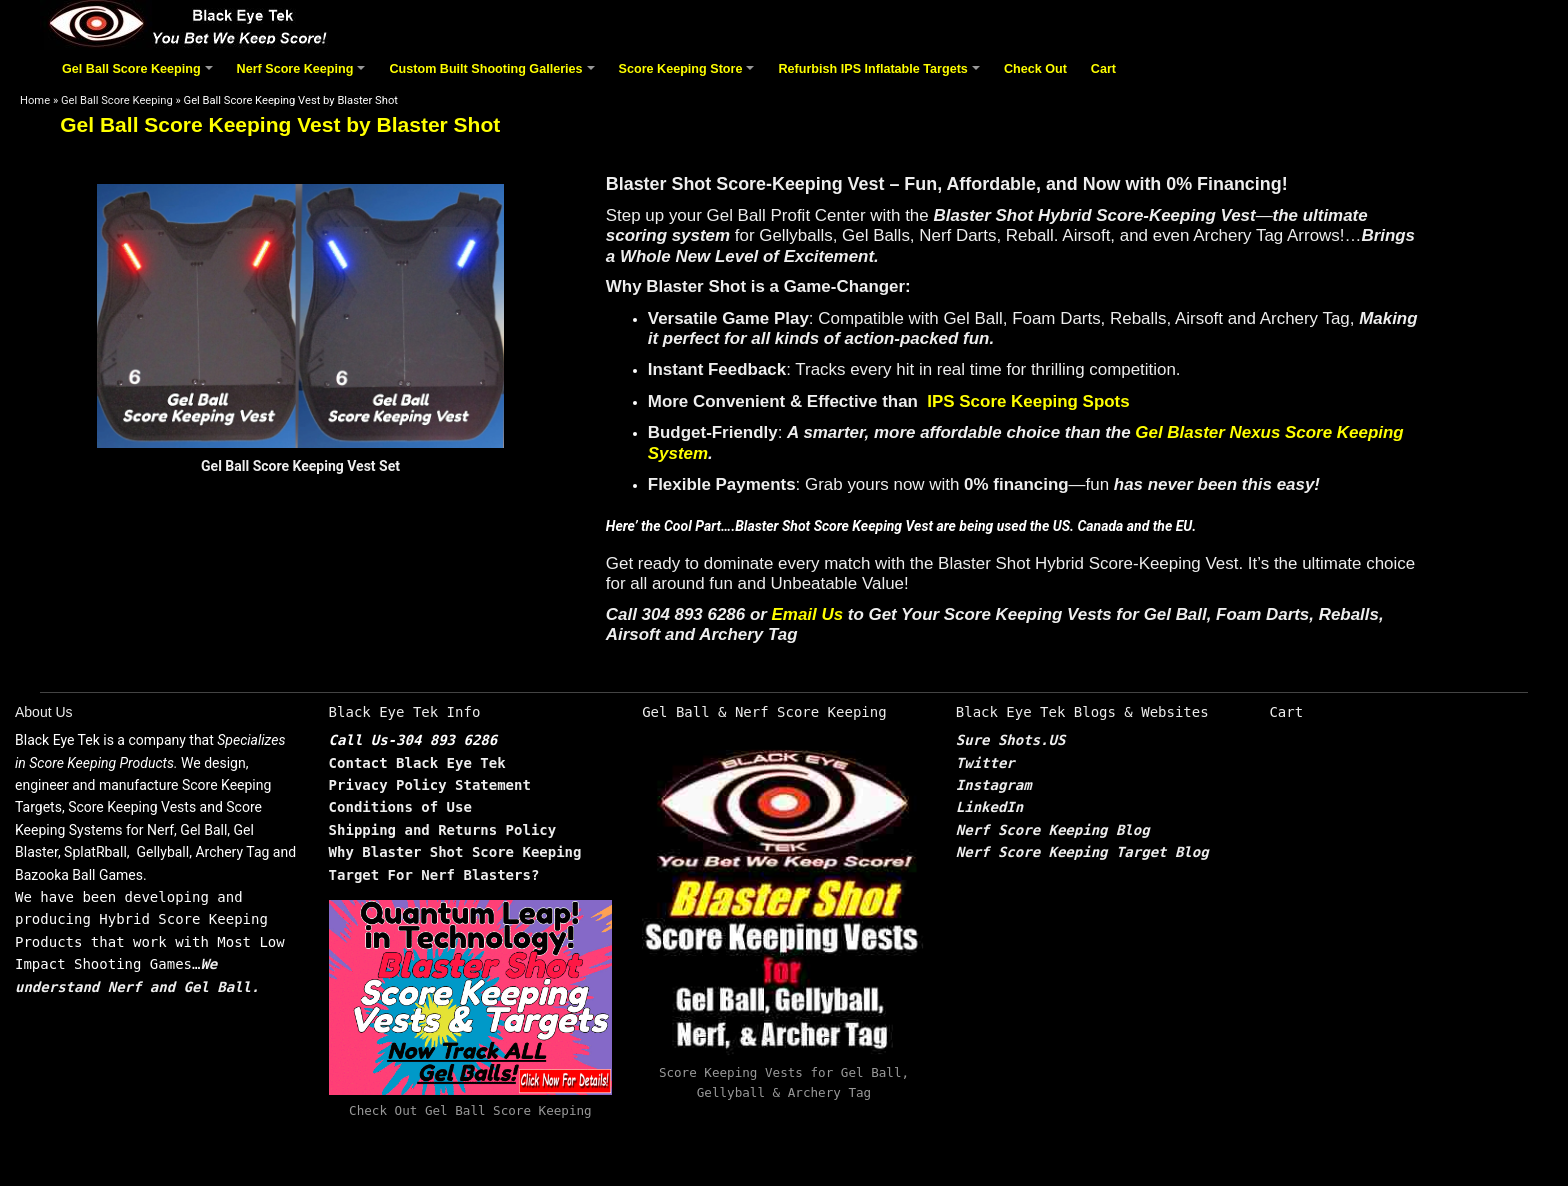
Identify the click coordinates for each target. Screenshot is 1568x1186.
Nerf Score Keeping (304, 76)
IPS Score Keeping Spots (1028, 401)
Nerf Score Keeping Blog (1053, 830)
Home (35, 100)
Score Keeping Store (689, 76)
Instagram (994, 785)
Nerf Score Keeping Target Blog (1082, 852)
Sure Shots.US (1011, 740)
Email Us (808, 614)
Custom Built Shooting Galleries (494, 76)
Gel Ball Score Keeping (140, 76)
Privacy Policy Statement (430, 785)
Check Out (1035, 69)
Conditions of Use (400, 807)
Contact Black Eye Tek (417, 763)
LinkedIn (989, 807)
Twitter (985, 763)
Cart (1103, 69)
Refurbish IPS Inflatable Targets (881, 76)
